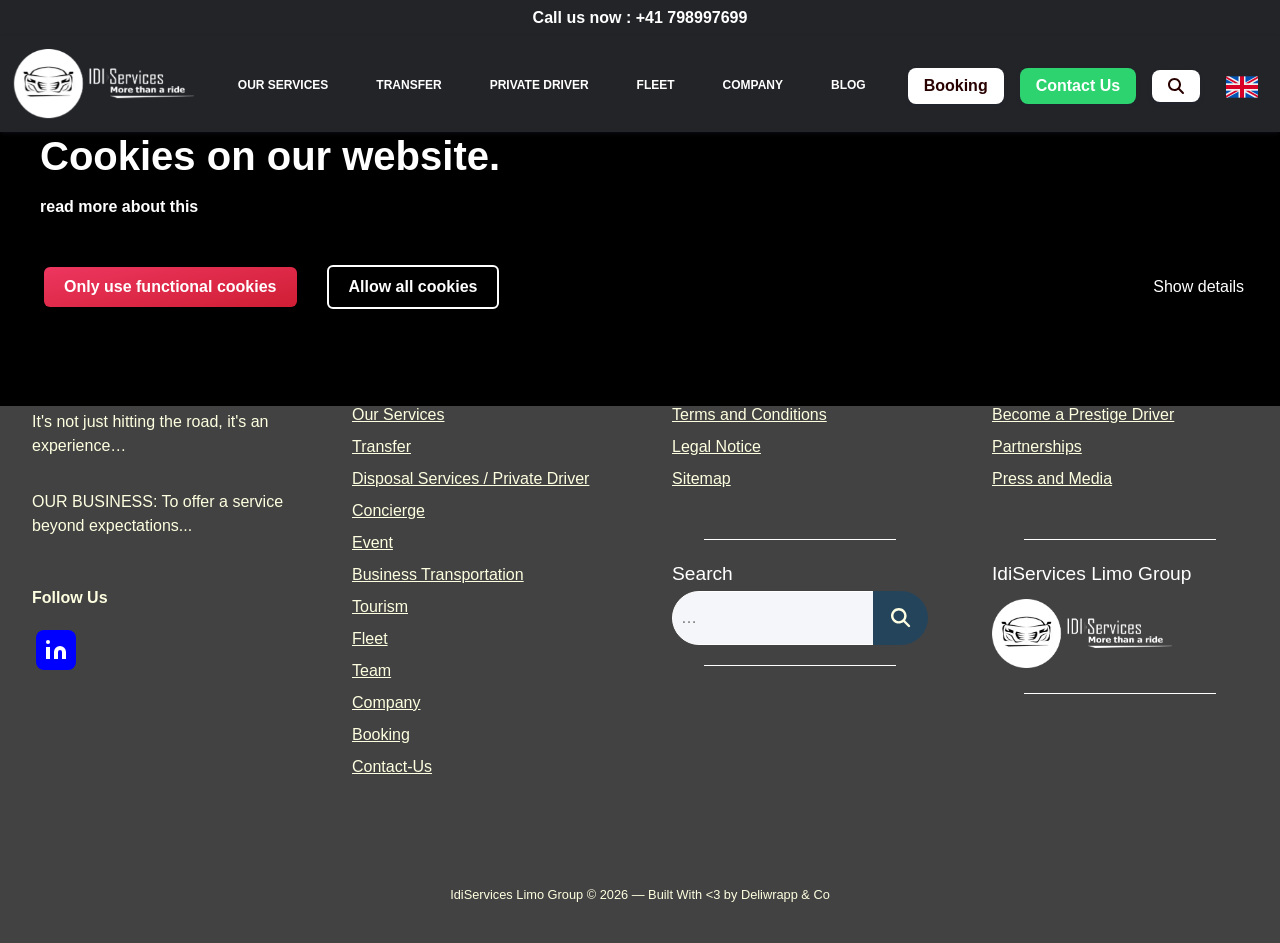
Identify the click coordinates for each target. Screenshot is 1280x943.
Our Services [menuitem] (283, 85)
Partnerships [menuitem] (1037, 446)
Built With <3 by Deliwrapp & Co (739, 894)
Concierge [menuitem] (388, 510)
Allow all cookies (413, 286)
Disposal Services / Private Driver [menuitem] (470, 478)
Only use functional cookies (170, 286)
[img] (104, 86)
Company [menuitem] (753, 85)
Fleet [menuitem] (656, 85)
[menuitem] (1176, 86)
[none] (283, 85)
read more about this (119, 206)
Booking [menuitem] (381, 734)
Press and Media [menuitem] (1052, 478)
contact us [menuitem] (1078, 85)
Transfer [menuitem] (408, 85)
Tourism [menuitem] (380, 606)
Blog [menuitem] (848, 85)
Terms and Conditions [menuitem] (749, 414)
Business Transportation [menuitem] (438, 574)
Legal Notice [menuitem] (716, 446)
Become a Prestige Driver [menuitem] (1083, 414)
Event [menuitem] (372, 542)
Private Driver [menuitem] (539, 85)
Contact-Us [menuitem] (392, 766)
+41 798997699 (692, 17)
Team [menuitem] (371, 670)
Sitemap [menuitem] (701, 478)
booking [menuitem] (956, 85)
